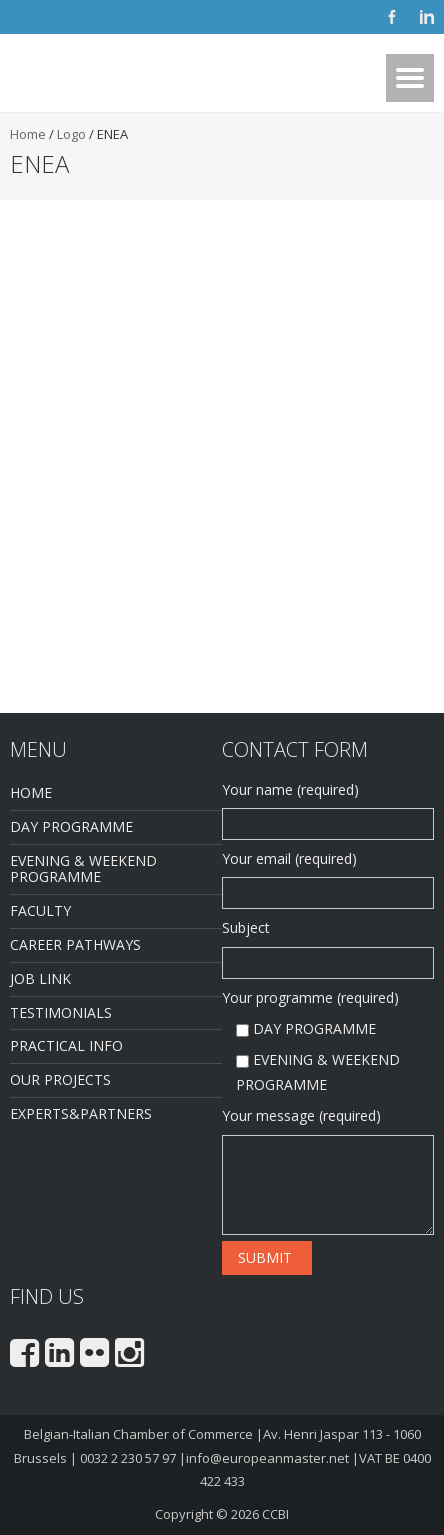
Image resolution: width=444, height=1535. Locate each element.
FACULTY (40, 910)
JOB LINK (40, 978)
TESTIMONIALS (61, 1012)
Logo (71, 134)
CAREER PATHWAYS (75, 944)
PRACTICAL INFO (66, 1045)
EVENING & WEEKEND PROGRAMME (83, 869)
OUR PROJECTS (60, 1079)
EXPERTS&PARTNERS (81, 1113)
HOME (31, 792)
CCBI (275, 1514)
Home (28, 134)
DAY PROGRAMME (71, 826)
